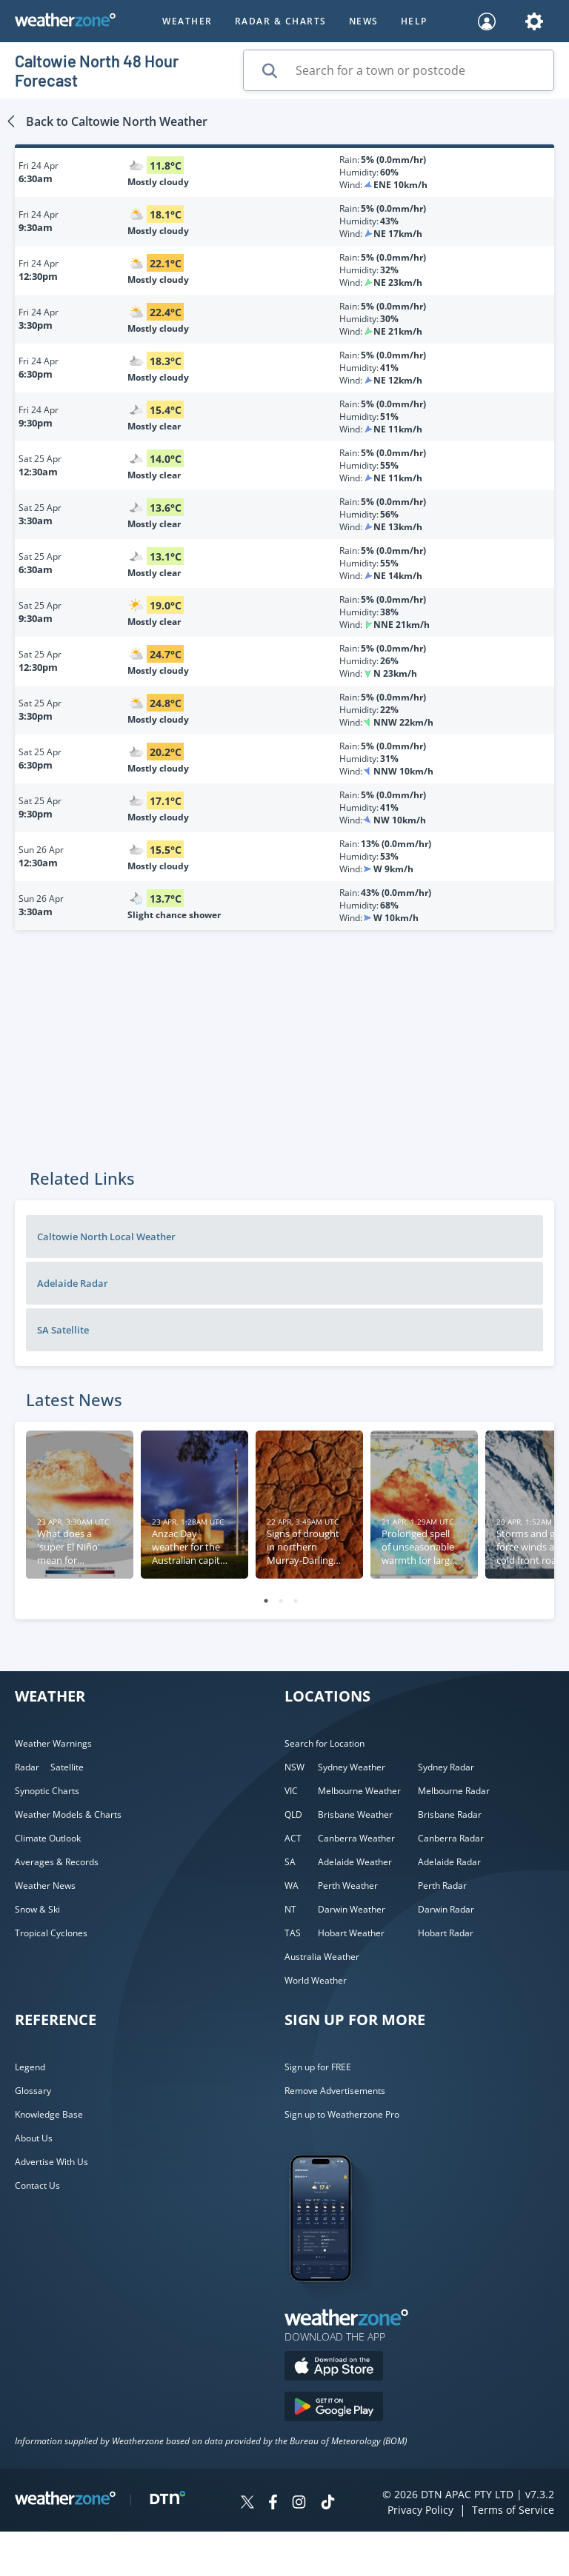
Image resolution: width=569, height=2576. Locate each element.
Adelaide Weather (355, 1862)
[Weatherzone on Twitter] (247, 2504)
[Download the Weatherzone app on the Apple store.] (333, 2367)
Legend (30, 2067)
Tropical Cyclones (51, 1933)
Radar (27, 1767)
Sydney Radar (446, 1767)
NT (290, 1909)
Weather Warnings (53, 1743)
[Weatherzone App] (333, 2300)
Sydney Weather (351, 1767)
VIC (291, 1790)
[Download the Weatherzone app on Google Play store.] (333, 2408)
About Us (34, 2138)
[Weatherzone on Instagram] (299, 2504)
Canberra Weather (356, 1838)
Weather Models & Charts (68, 1814)
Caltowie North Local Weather (106, 1236)
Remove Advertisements (334, 2090)
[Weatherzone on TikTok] (328, 2504)
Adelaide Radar (72, 1283)
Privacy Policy (420, 2510)
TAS (292, 1933)
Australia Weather (321, 1956)
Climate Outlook (48, 1838)
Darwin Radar (446, 1909)
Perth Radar (442, 1885)
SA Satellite (63, 1329)
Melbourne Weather (359, 1790)
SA (290, 1862)
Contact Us (37, 2185)
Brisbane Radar (450, 1814)
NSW (294, 1767)
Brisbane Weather (355, 1814)
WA (291, 1885)
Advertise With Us (51, 2161)
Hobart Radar (445, 1933)
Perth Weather (348, 1885)
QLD (293, 1814)
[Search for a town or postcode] (398, 70)
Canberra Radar (451, 1838)
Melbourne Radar (454, 1790)
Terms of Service (513, 2510)
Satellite (67, 1767)
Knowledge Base (49, 2114)
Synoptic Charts (47, 1790)
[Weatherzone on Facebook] (273, 2504)
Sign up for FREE (317, 2067)
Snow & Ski (37, 1909)
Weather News (45, 1885)
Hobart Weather (351, 1933)
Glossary (33, 2090)
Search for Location (324, 1743)
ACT (293, 1838)
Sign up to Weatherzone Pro (341, 2114)
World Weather (315, 1980)
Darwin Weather (351, 1909)
